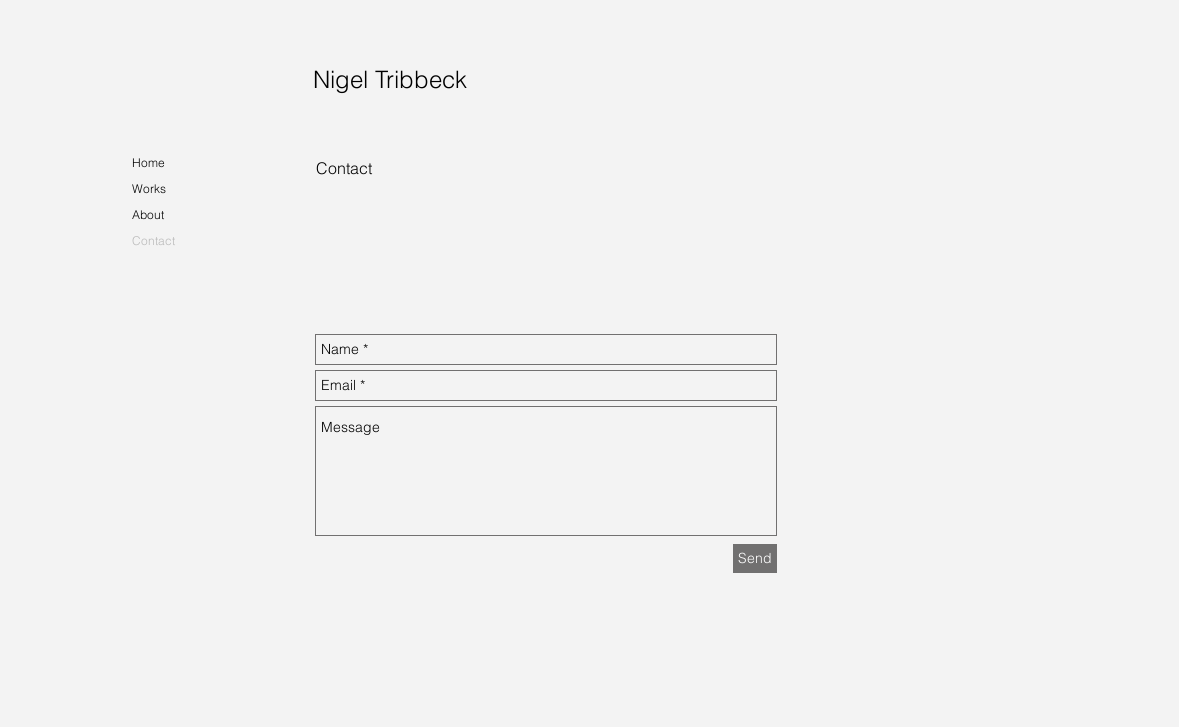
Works (149, 188)
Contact (153, 240)
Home (148, 162)
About (148, 214)
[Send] (755, 558)
